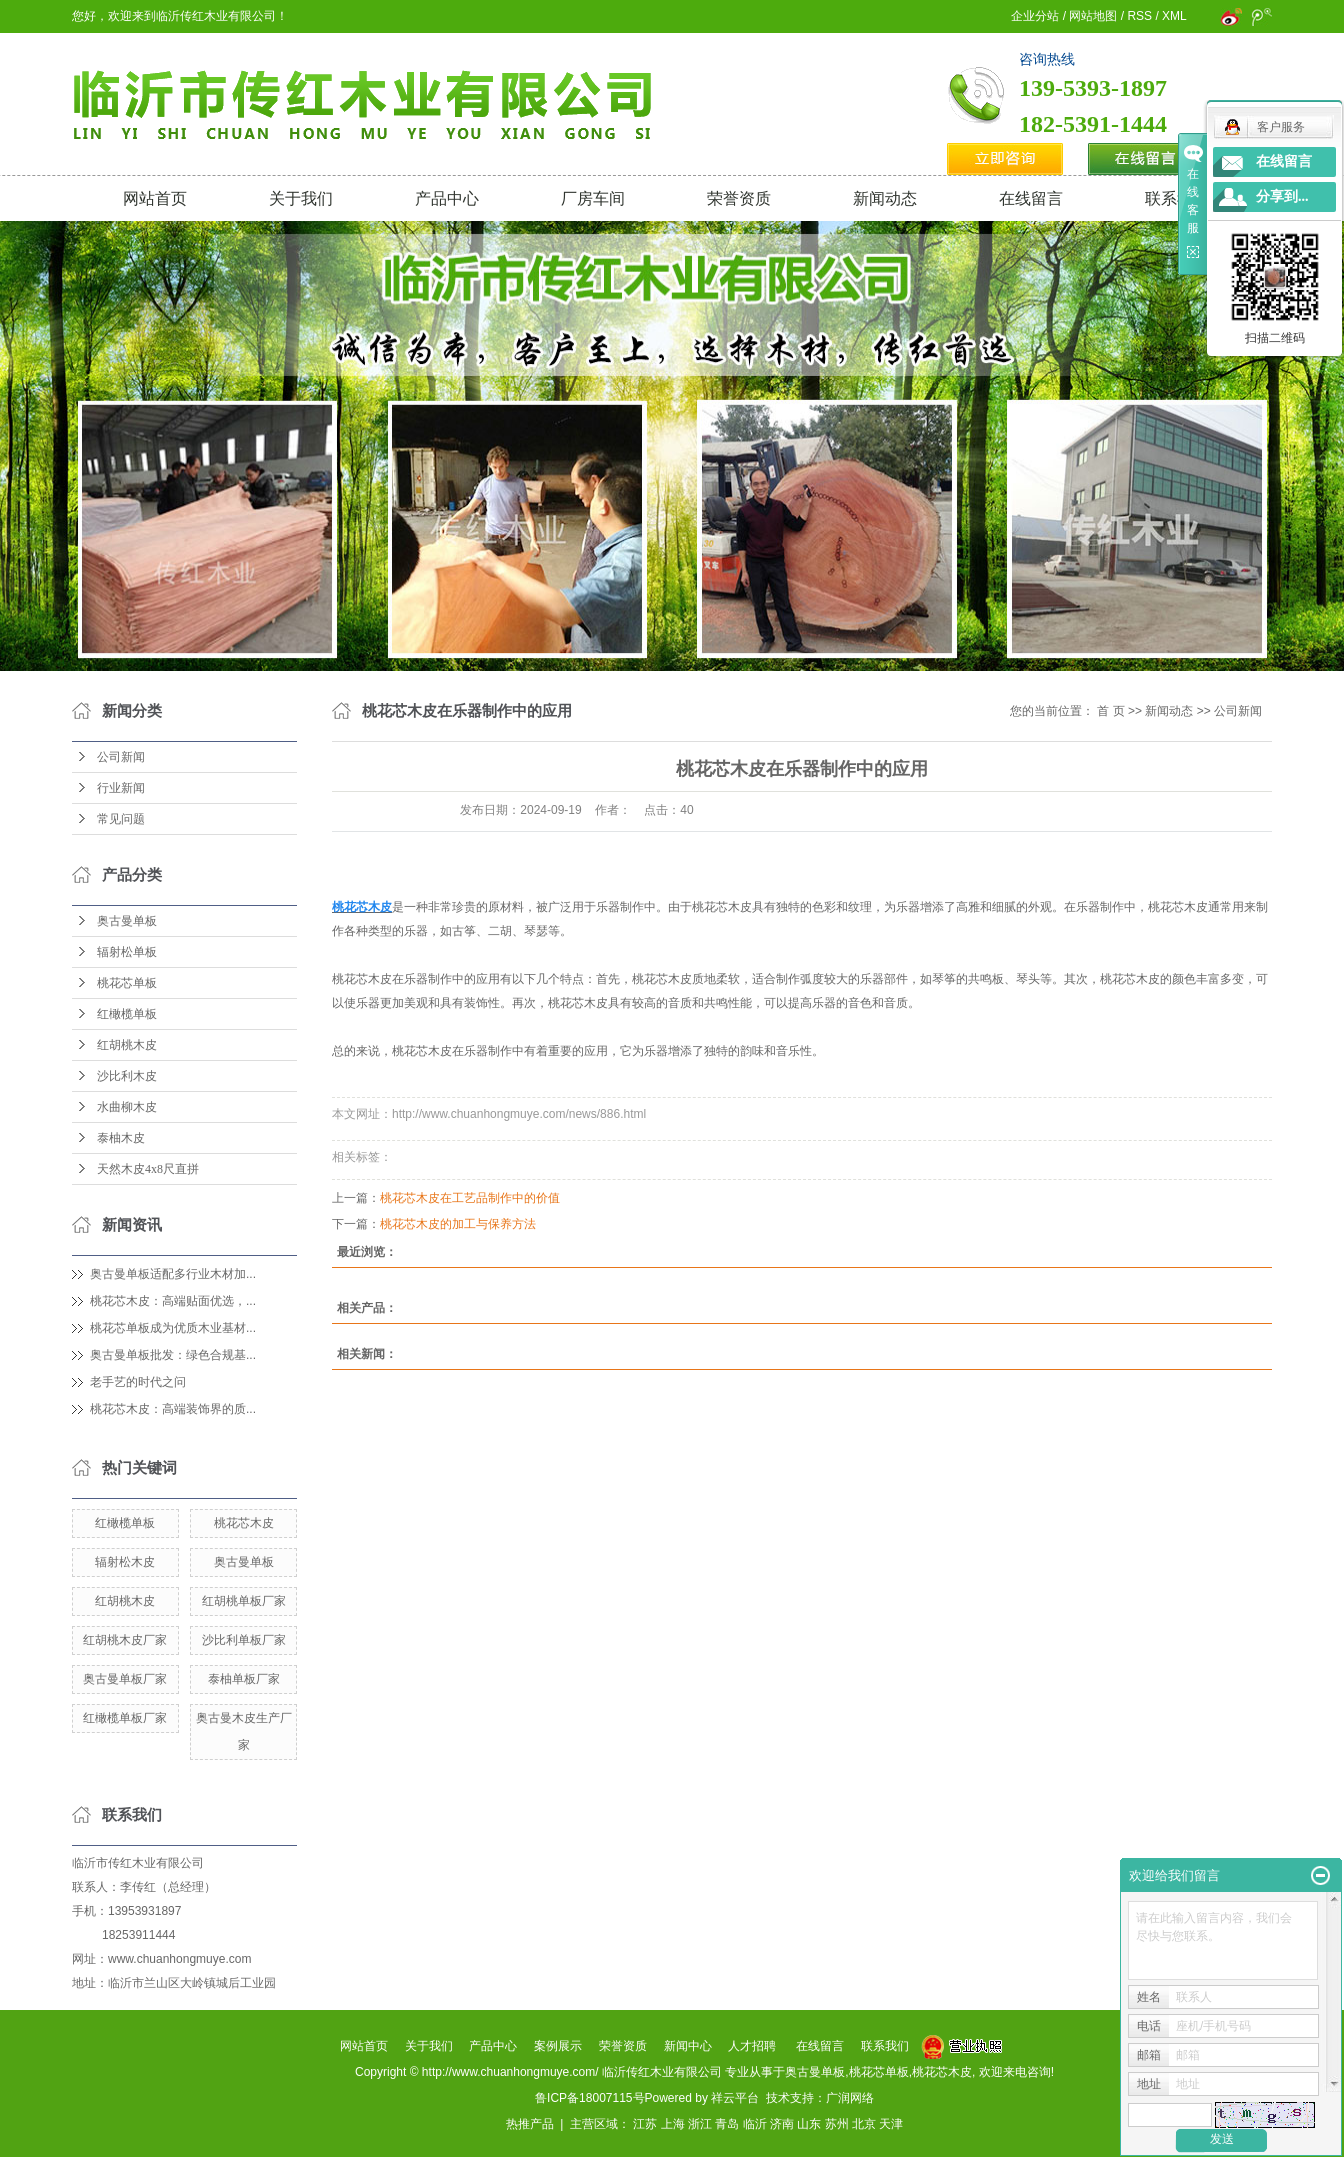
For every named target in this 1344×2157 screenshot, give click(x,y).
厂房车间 (593, 198)
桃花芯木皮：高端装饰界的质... (173, 1409)
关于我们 (301, 198)
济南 (782, 2124)
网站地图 (1093, 16)
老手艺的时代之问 (138, 1382)
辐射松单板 (127, 952)
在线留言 (1031, 198)
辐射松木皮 (125, 1562)
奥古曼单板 (127, 921)
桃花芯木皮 (244, 1523)
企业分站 (1035, 16)
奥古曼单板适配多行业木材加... (173, 1274)
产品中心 (447, 198)
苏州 (837, 2124)
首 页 (1110, 711)
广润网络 (850, 2098)
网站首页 (155, 198)
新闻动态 (885, 198)
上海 (673, 2124)
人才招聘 (752, 2046)
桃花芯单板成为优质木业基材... (173, 1328)
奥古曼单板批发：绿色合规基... (173, 1355)
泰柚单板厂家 (244, 1679)
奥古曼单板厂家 (125, 1679)
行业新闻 (121, 788)
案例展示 (558, 2046)
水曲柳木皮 (127, 1107)
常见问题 (121, 819)
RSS (1139, 16)
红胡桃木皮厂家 (125, 1640)
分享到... (1282, 196)
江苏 (645, 2124)
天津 (891, 2124)
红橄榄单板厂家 (125, 1718)
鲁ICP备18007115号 (589, 2098)
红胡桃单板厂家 (244, 1601)
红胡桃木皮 (127, 1045)
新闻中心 (688, 2046)
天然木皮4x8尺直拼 (148, 1169)
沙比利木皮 (127, 1076)
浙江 (700, 2124)
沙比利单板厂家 (244, 1640)
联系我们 (1177, 198)
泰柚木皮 (121, 1138)
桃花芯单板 (127, 983)
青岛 (727, 2124)
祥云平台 (735, 2098)
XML (1174, 16)
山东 (809, 2124)
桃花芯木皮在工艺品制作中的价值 (470, 1198)
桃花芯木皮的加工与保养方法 (458, 1224)
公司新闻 (121, 757)
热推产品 (530, 2124)
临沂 (755, 2124)
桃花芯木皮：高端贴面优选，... (173, 1301)
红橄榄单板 (127, 1014)
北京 (864, 2124)
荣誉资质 (739, 198)
